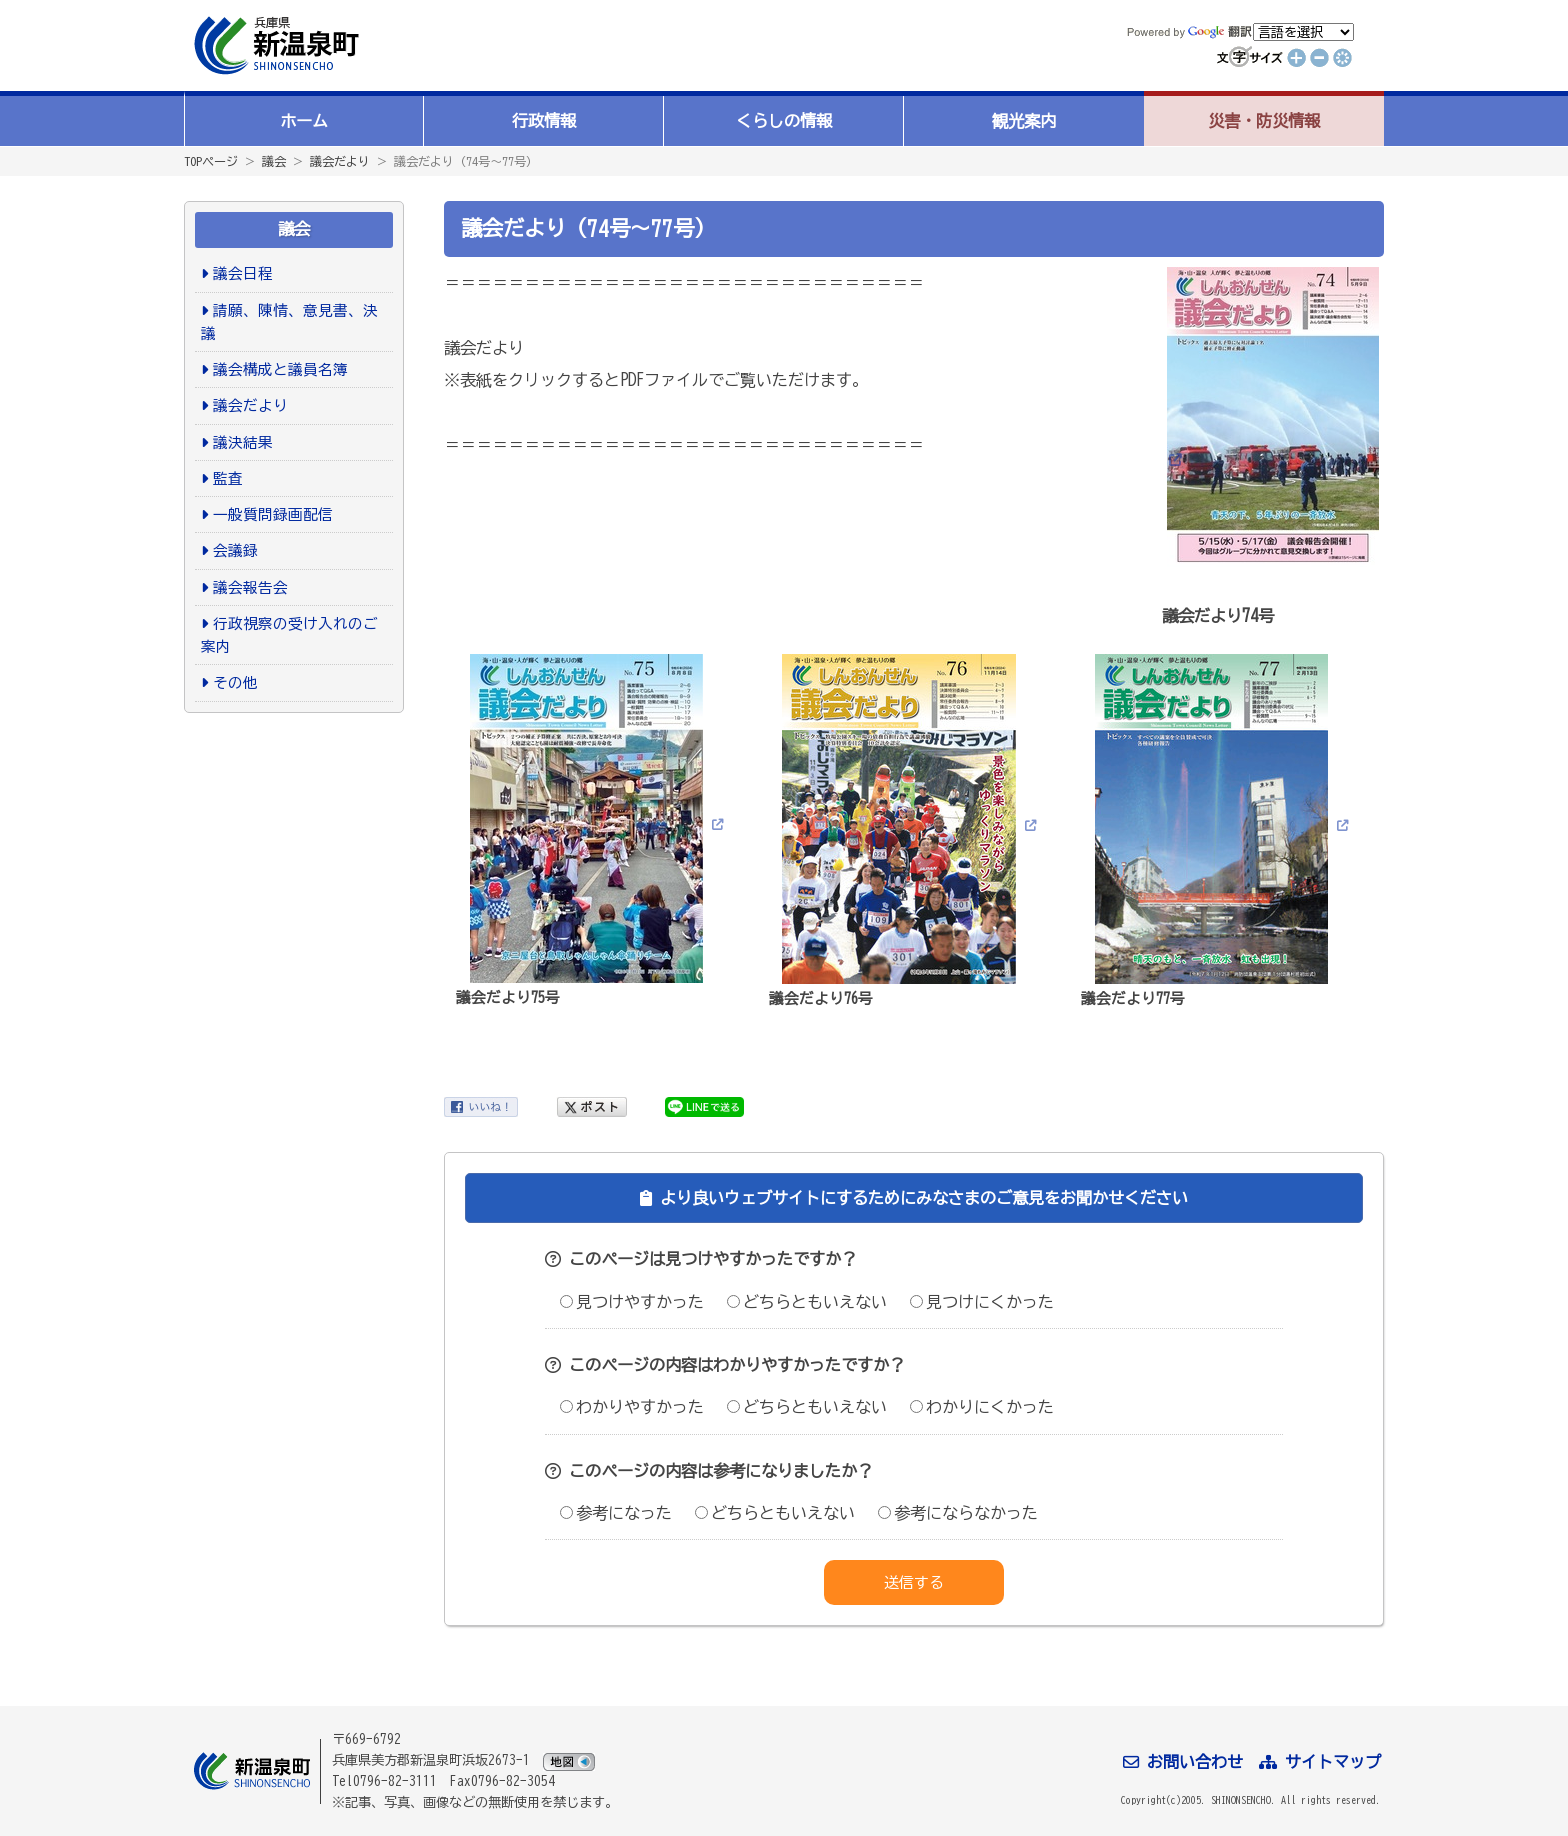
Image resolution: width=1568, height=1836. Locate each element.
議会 (274, 161)
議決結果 (243, 442)
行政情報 (544, 121)
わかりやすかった (632, 1407)
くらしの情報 (784, 121)
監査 (228, 478)
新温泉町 (274, 45)
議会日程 (243, 273)
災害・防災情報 (1264, 121)
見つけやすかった (632, 1302)
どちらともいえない (807, 1302)
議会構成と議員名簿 (280, 369)
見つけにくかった (982, 1302)
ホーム (304, 121)
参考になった (616, 1513)
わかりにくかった (982, 1407)
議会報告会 (250, 587)
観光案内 (1024, 121)
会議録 (235, 550)
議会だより (340, 161)
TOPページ (211, 161)
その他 (235, 682)
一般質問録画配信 (273, 514)
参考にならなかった (958, 1513)
